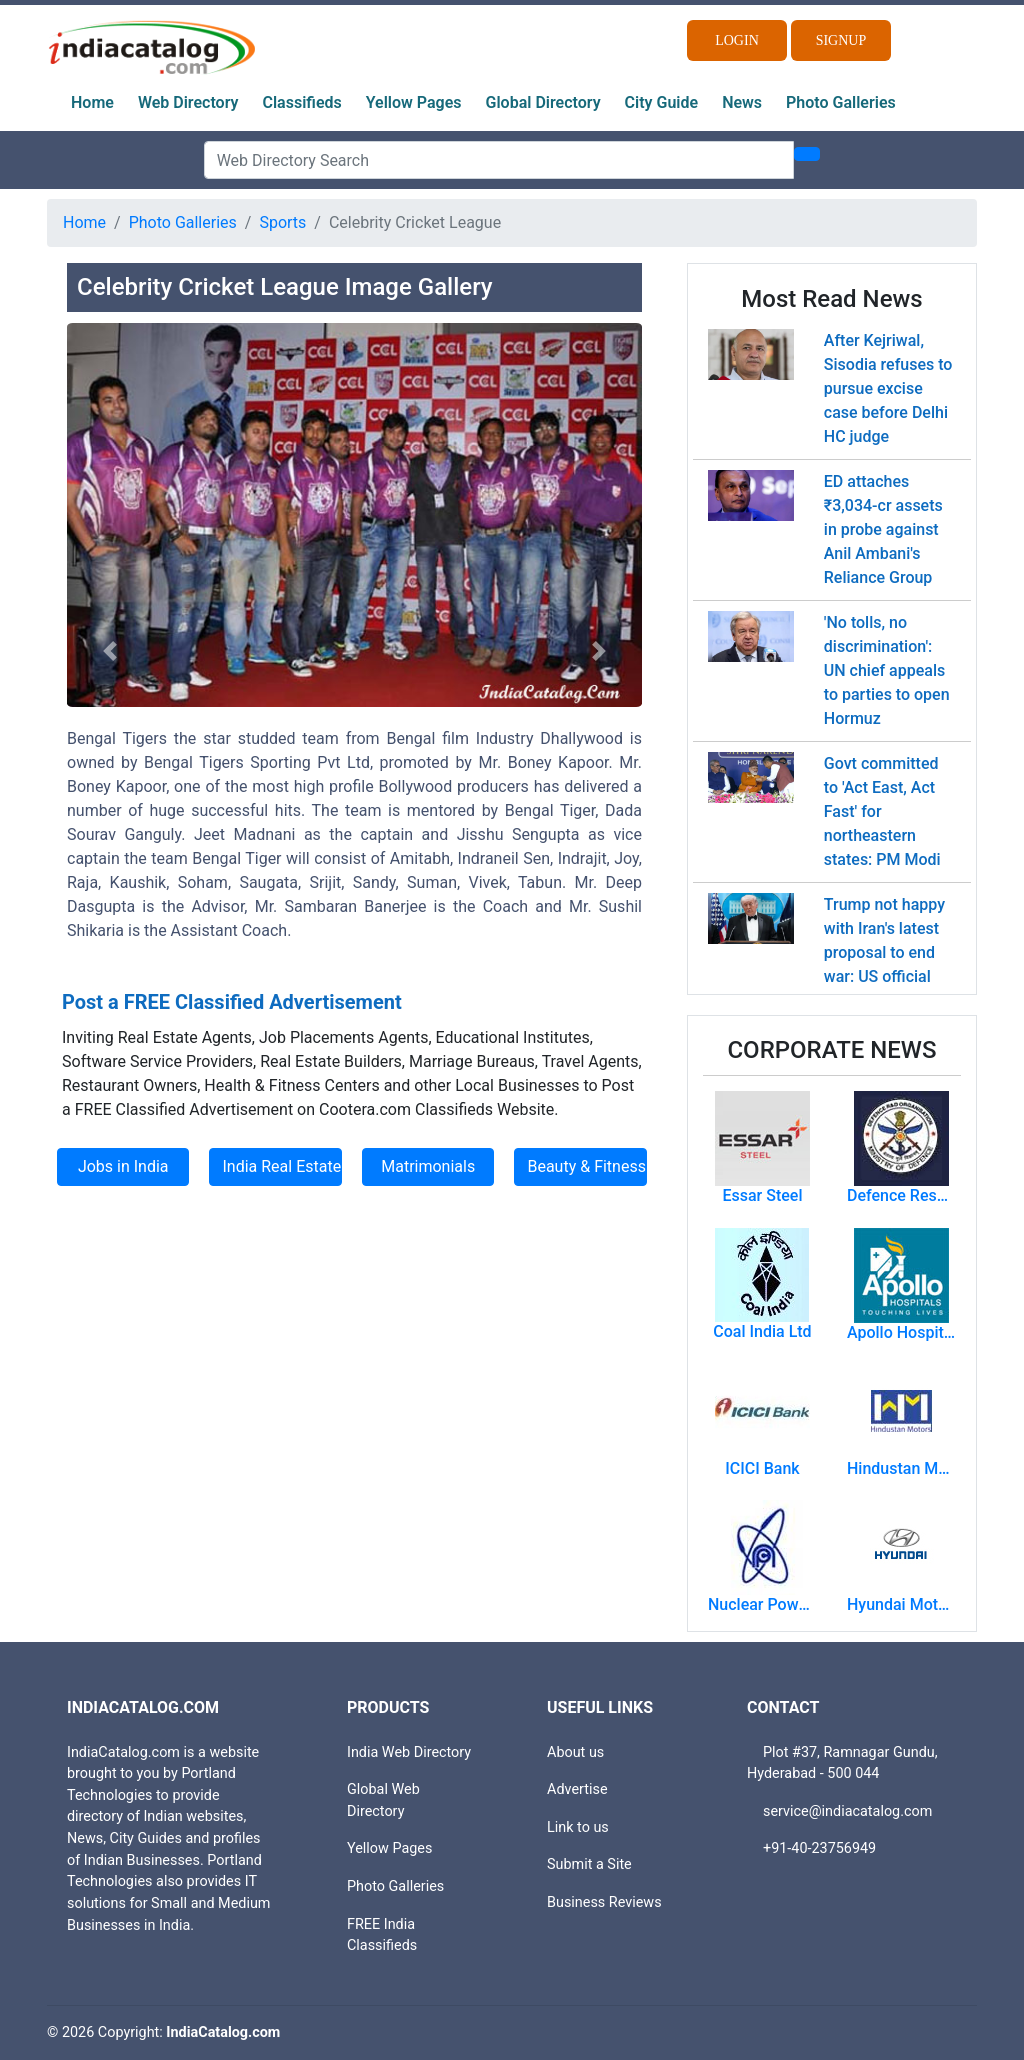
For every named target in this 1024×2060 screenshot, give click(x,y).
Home (92, 102)
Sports (282, 222)
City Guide (662, 102)
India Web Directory (409, 1752)
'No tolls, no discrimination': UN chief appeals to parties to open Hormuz (887, 670)
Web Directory (188, 102)
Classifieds (302, 102)
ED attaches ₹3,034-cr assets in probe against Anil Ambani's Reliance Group (883, 529)
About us (575, 1752)
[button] (110, 650)
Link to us (578, 1827)
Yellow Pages (414, 102)
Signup (841, 40)
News (742, 102)
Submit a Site (589, 1864)
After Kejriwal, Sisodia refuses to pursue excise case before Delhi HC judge (888, 388)
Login (737, 40)
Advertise (577, 1789)
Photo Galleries (841, 102)
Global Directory (543, 102)
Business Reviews (604, 1902)
